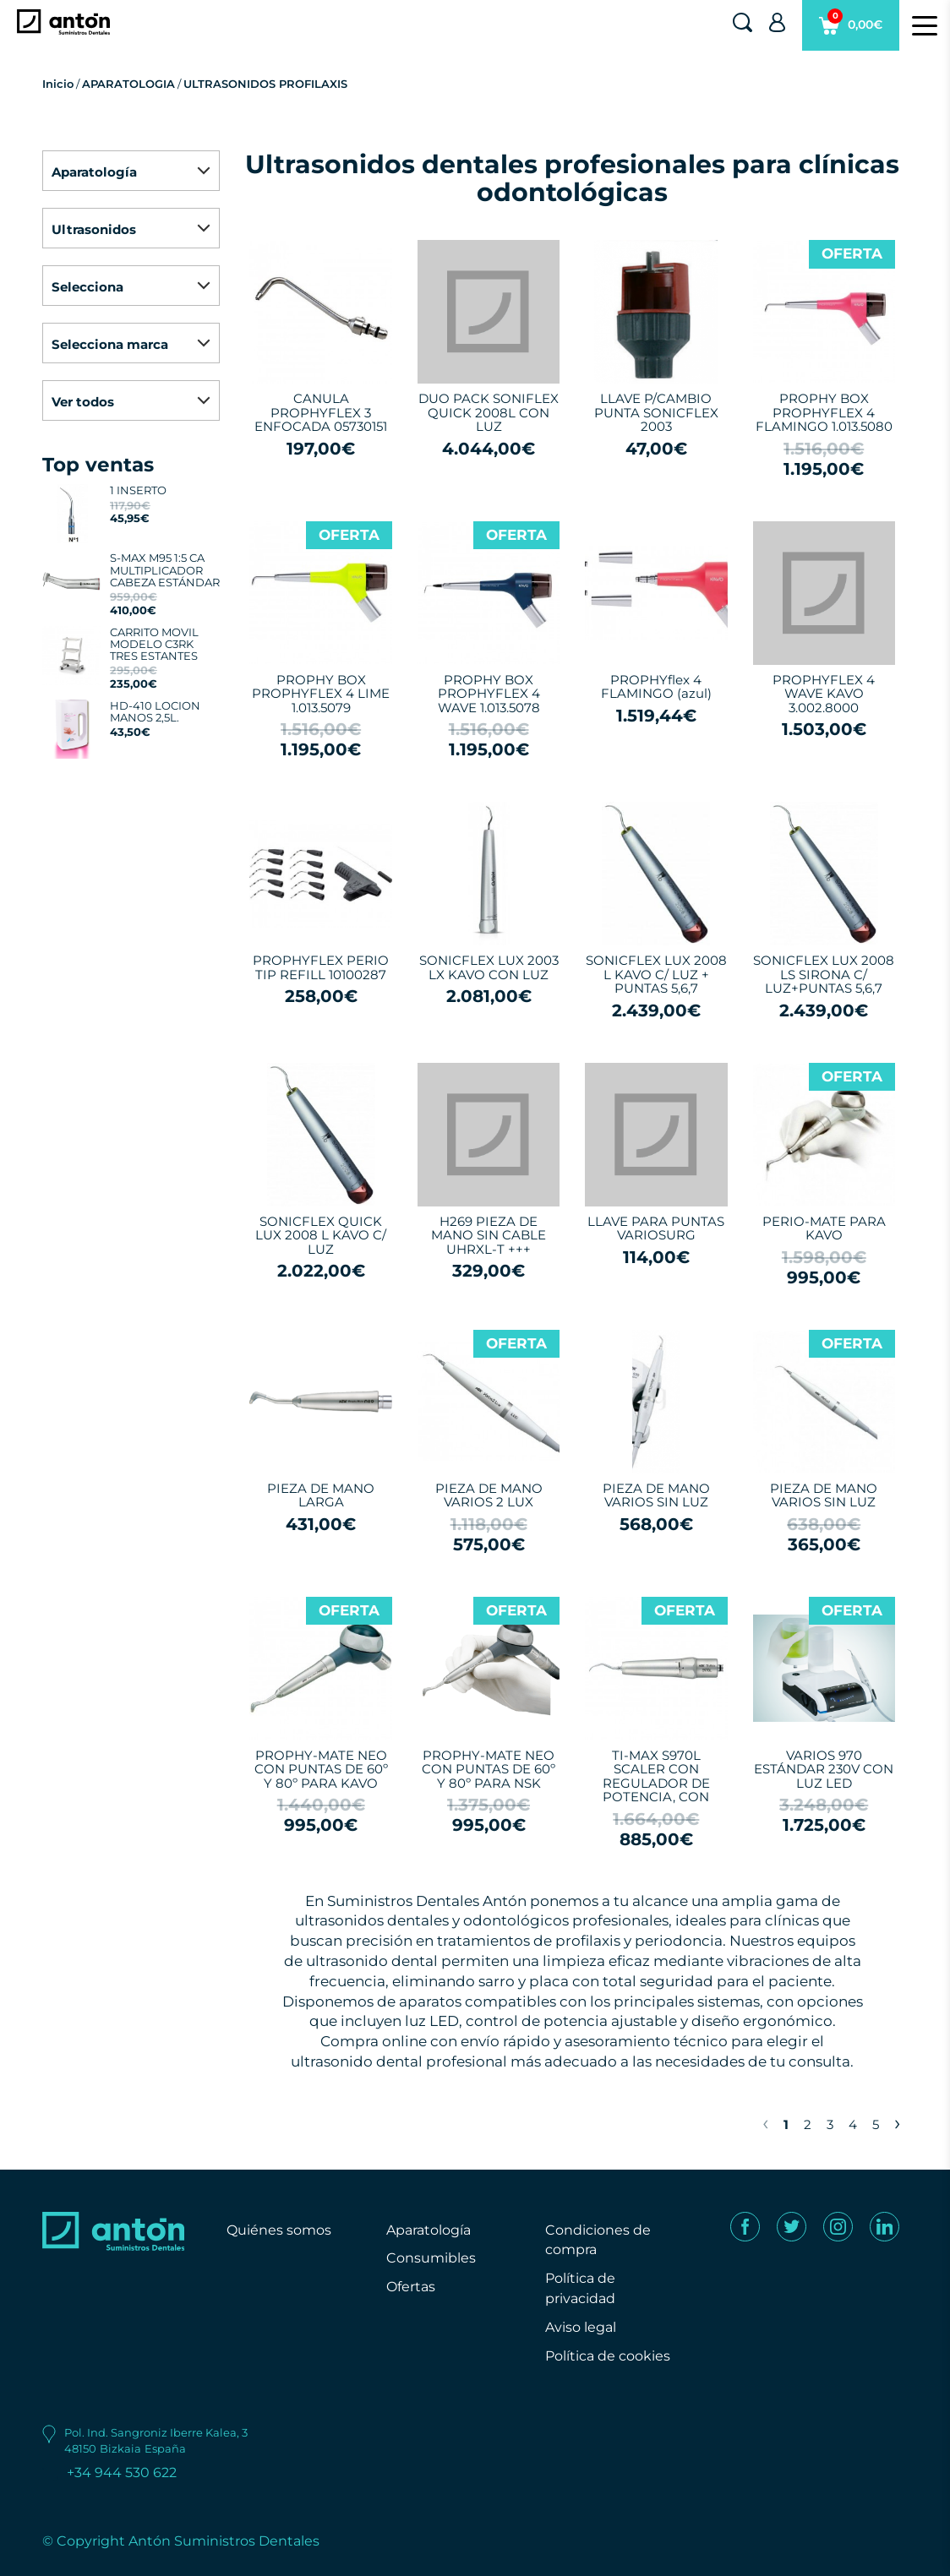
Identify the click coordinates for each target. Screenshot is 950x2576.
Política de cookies (607, 2356)
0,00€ (850, 29)
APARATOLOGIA (128, 83)
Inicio (58, 83)
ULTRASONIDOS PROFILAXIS (265, 83)
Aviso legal (580, 2327)
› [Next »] (897, 2122)
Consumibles (431, 2258)
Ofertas (410, 2287)
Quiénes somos (279, 2230)
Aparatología (428, 2230)
